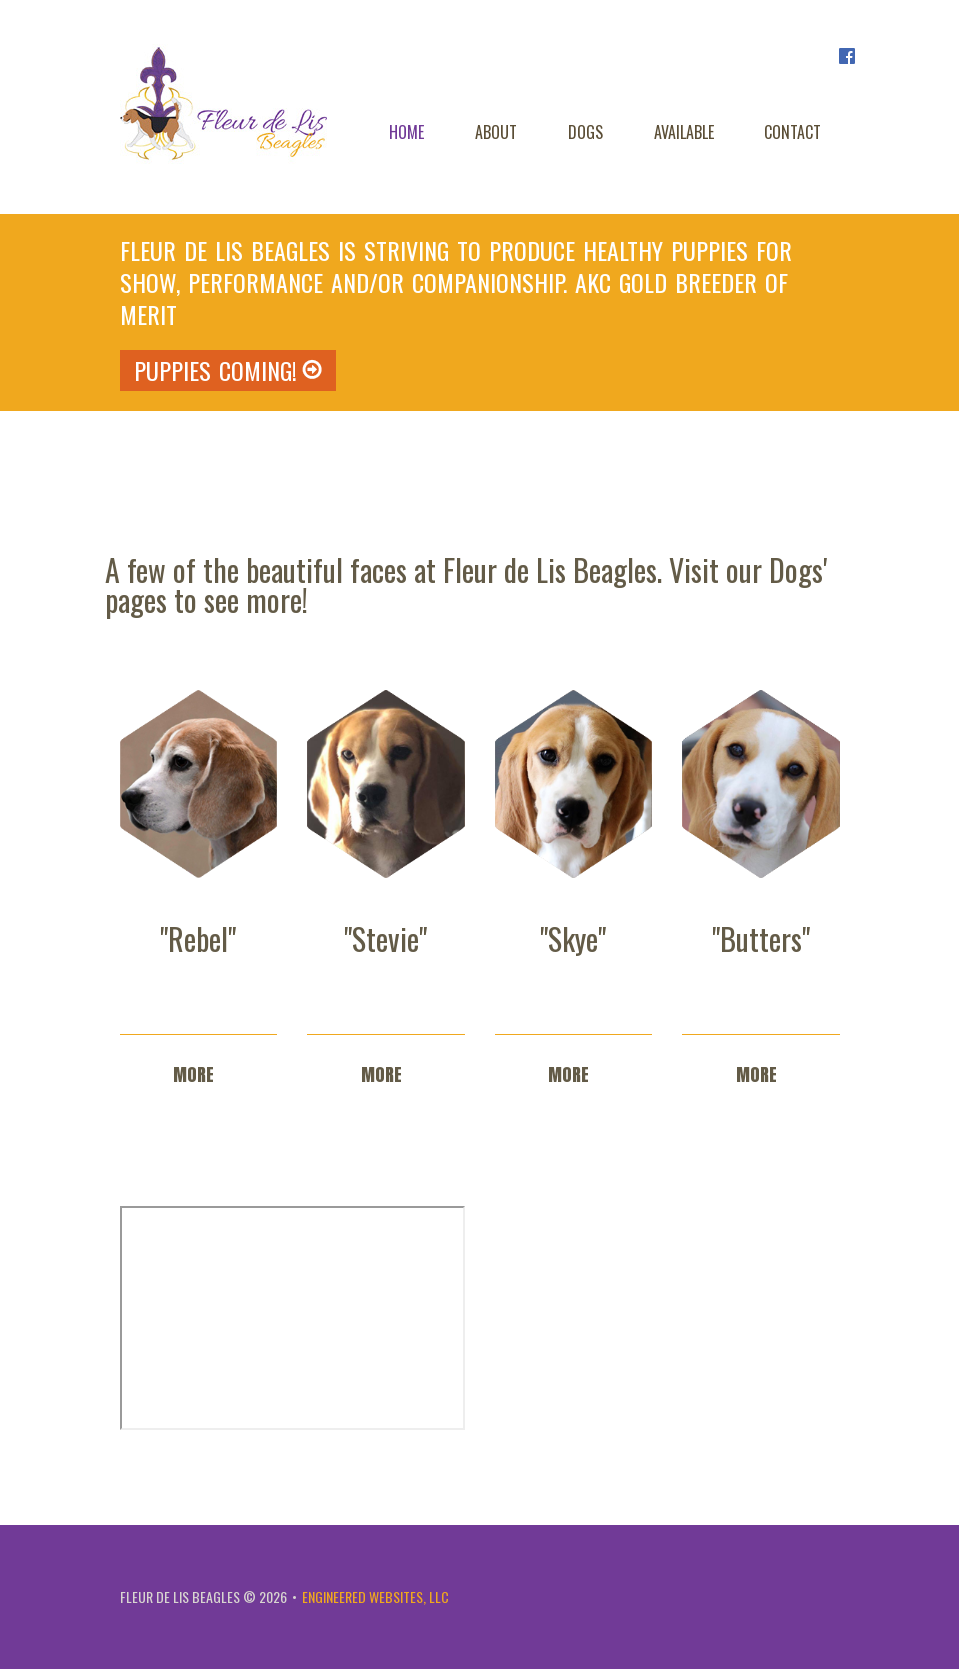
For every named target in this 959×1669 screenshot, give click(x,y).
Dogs (585, 132)
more (193, 1074)
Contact (792, 132)
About (496, 132)
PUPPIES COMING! (228, 370)
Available (684, 132)
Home (406, 132)
